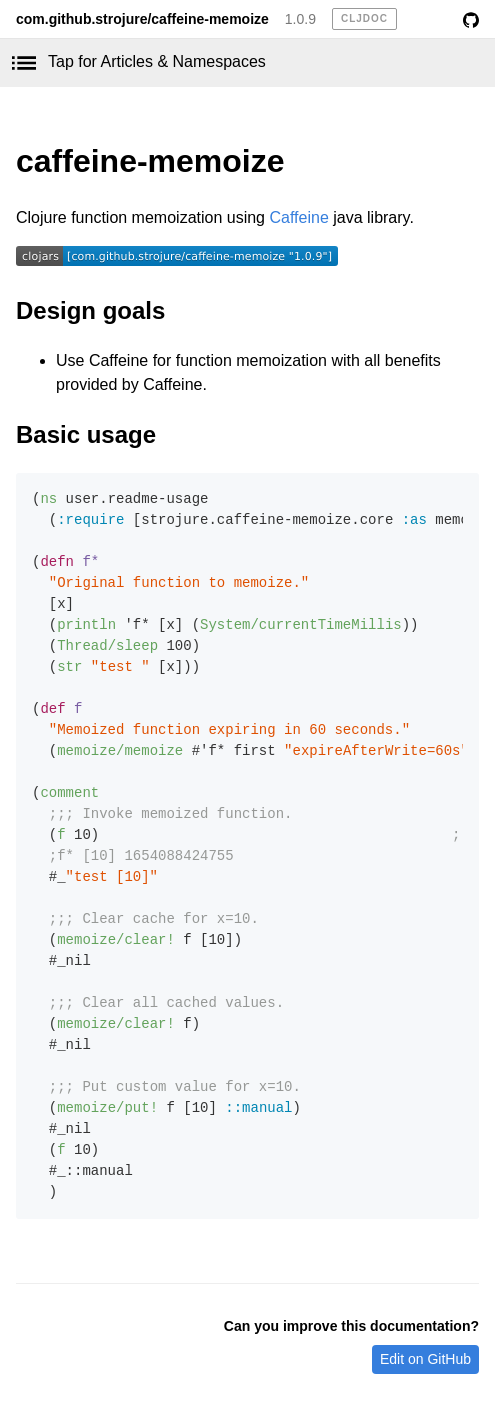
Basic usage (86, 434)
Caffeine (298, 217)
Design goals (90, 310)
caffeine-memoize (150, 161)
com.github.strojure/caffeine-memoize (142, 19)
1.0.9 (300, 19)
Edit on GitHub (425, 1359)
